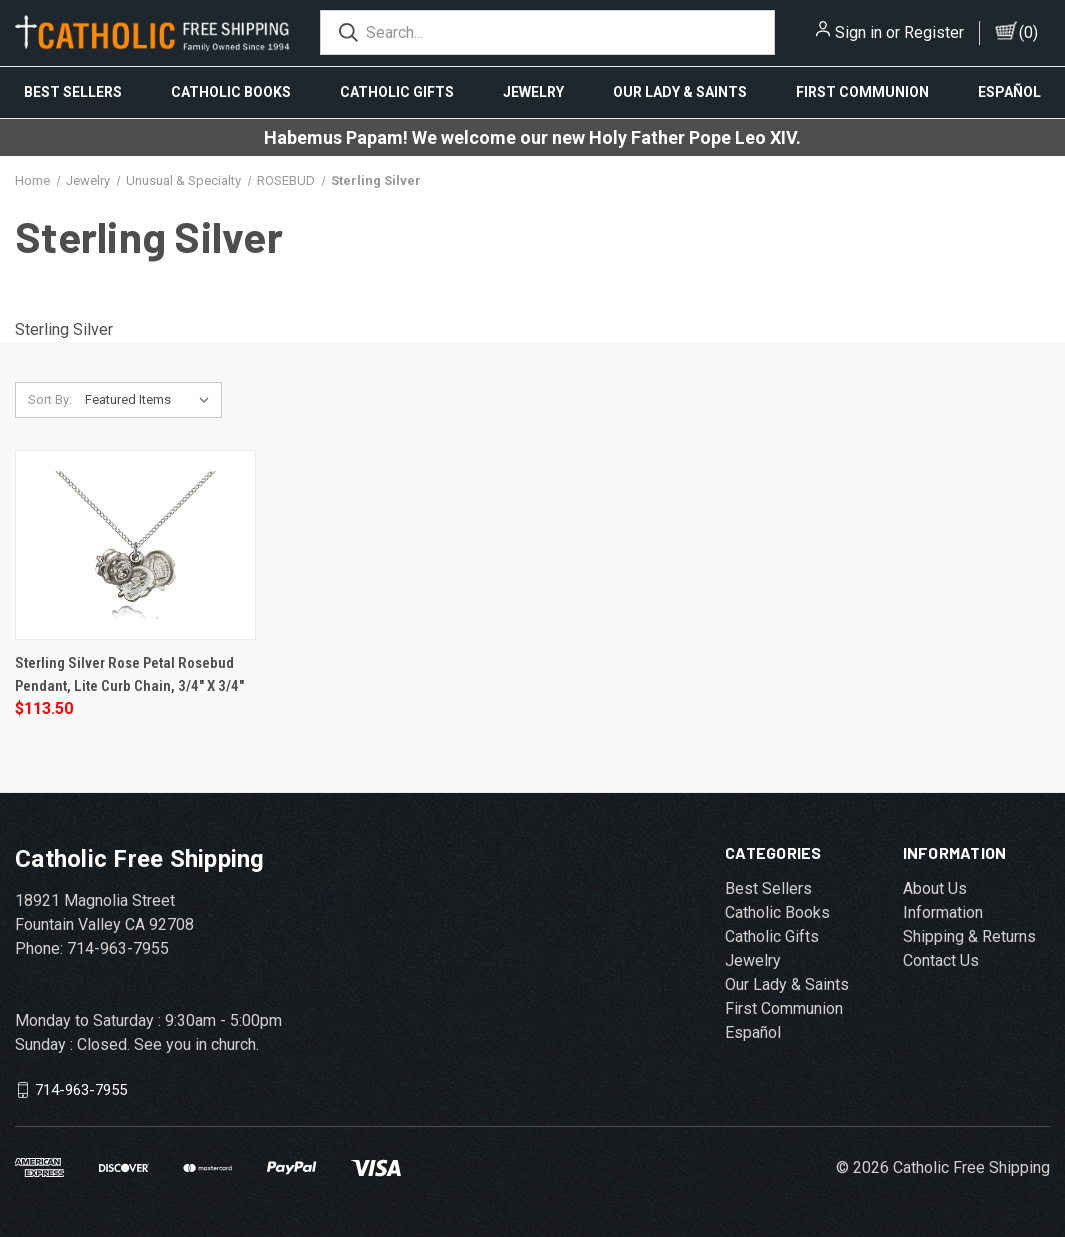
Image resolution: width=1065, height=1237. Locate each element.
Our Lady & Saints (680, 92)
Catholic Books (231, 92)
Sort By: (50, 399)
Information (943, 912)
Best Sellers (73, 92)
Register (934, 32)
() (1028, 32)
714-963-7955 (81, 1090)
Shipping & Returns (969, 936)
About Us (935, 888)
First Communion (862, 92)
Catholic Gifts (397, 92)
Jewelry (533, 92)
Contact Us (941, 960)
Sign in (858, 32)
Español (753, 1032)
